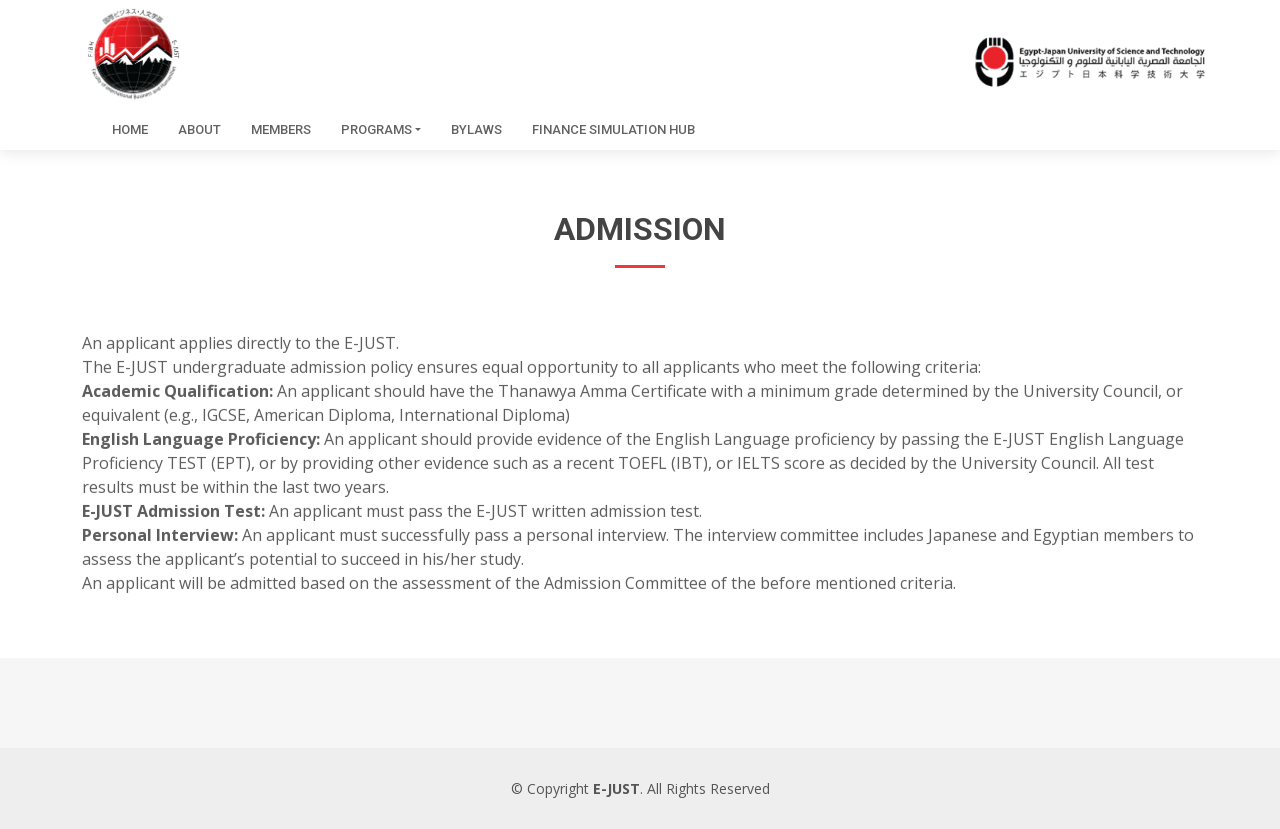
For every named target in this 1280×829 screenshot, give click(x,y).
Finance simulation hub (613, 129)
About (199, 129)
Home (130, 129)
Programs (376, 129)
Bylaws (476, 129)
